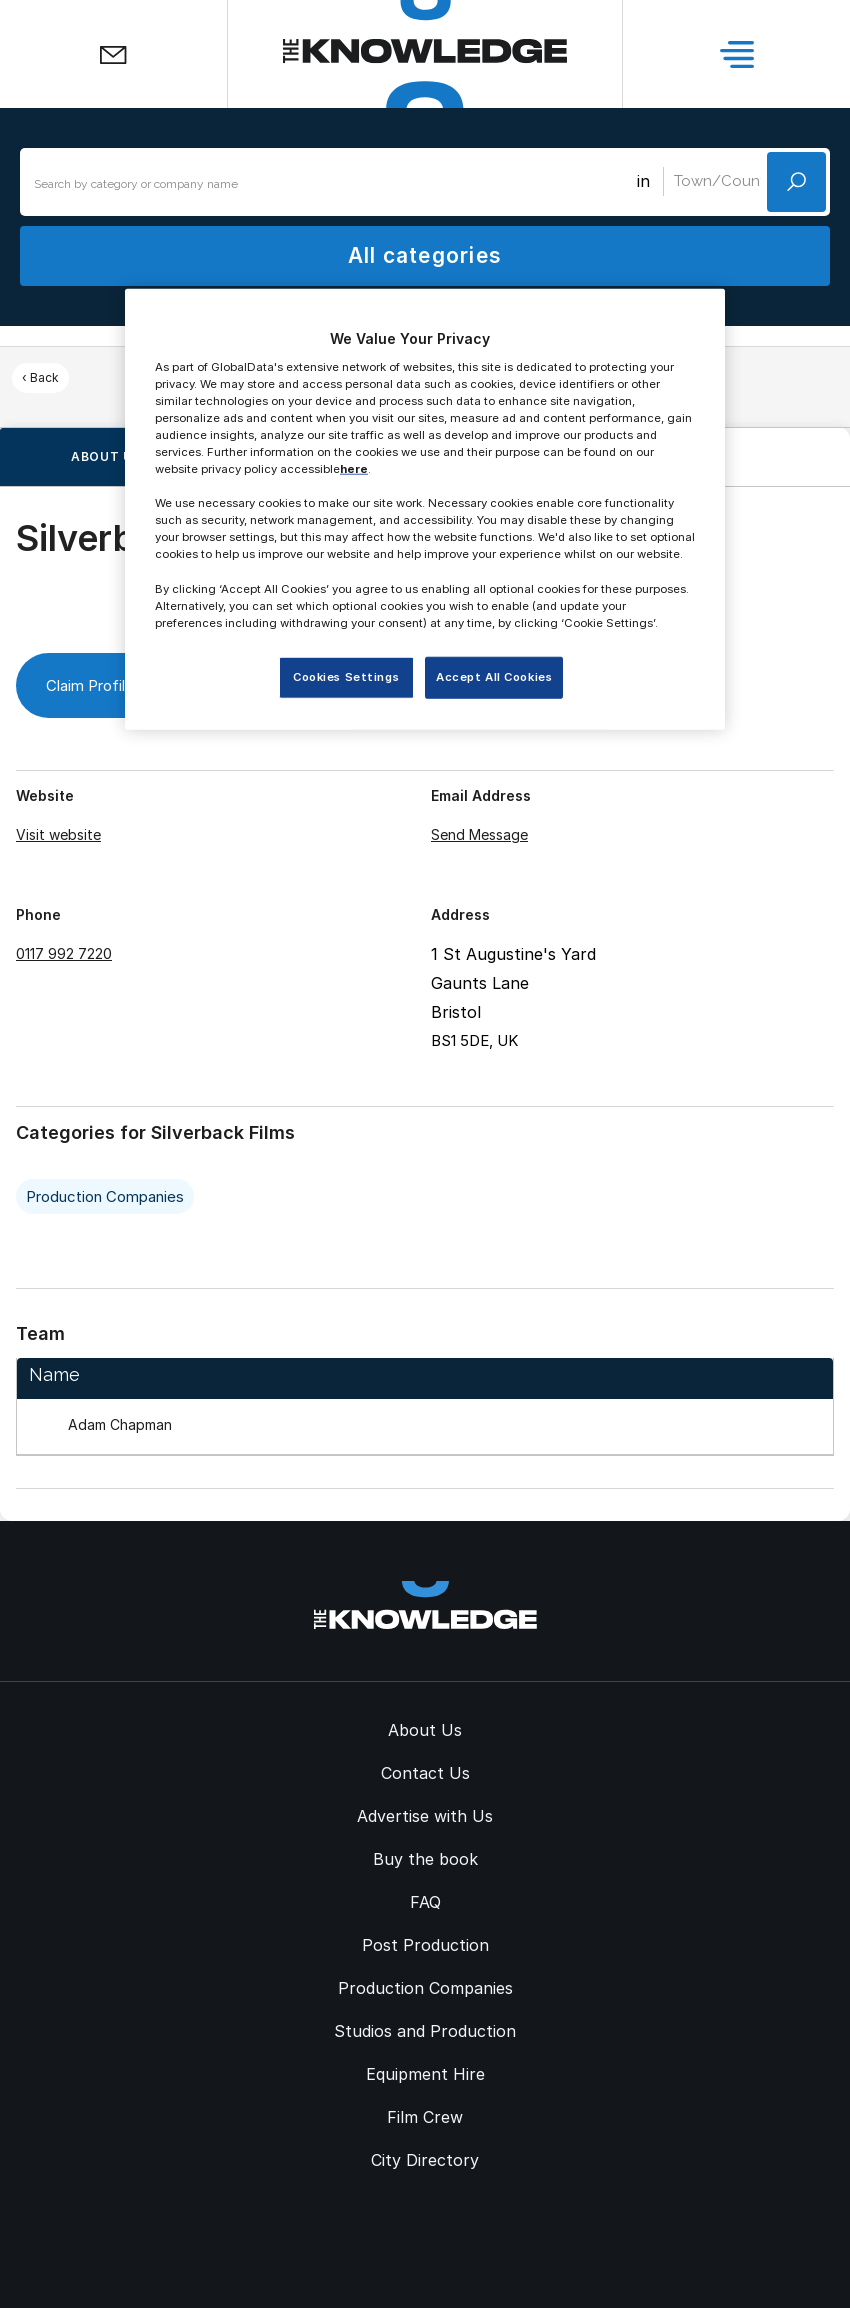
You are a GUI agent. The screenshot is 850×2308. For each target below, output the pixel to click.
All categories (425, 255)
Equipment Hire (425, 2074)
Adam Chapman (120, 1424)
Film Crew (425, 2117)
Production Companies (105, 1196)
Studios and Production (425, 2031)
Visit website (58, 834)
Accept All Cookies (494, 677)
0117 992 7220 (64, 953)
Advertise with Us (425, 1816)
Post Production (425, 1945)
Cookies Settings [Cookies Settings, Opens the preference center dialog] (346, 677)
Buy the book (425, 1859)
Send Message (479, 834)
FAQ (425, 1902)
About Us (425, 1730)
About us (106, 456)
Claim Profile (106, 685)
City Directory (425, 2160)
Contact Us (425, 1773)
